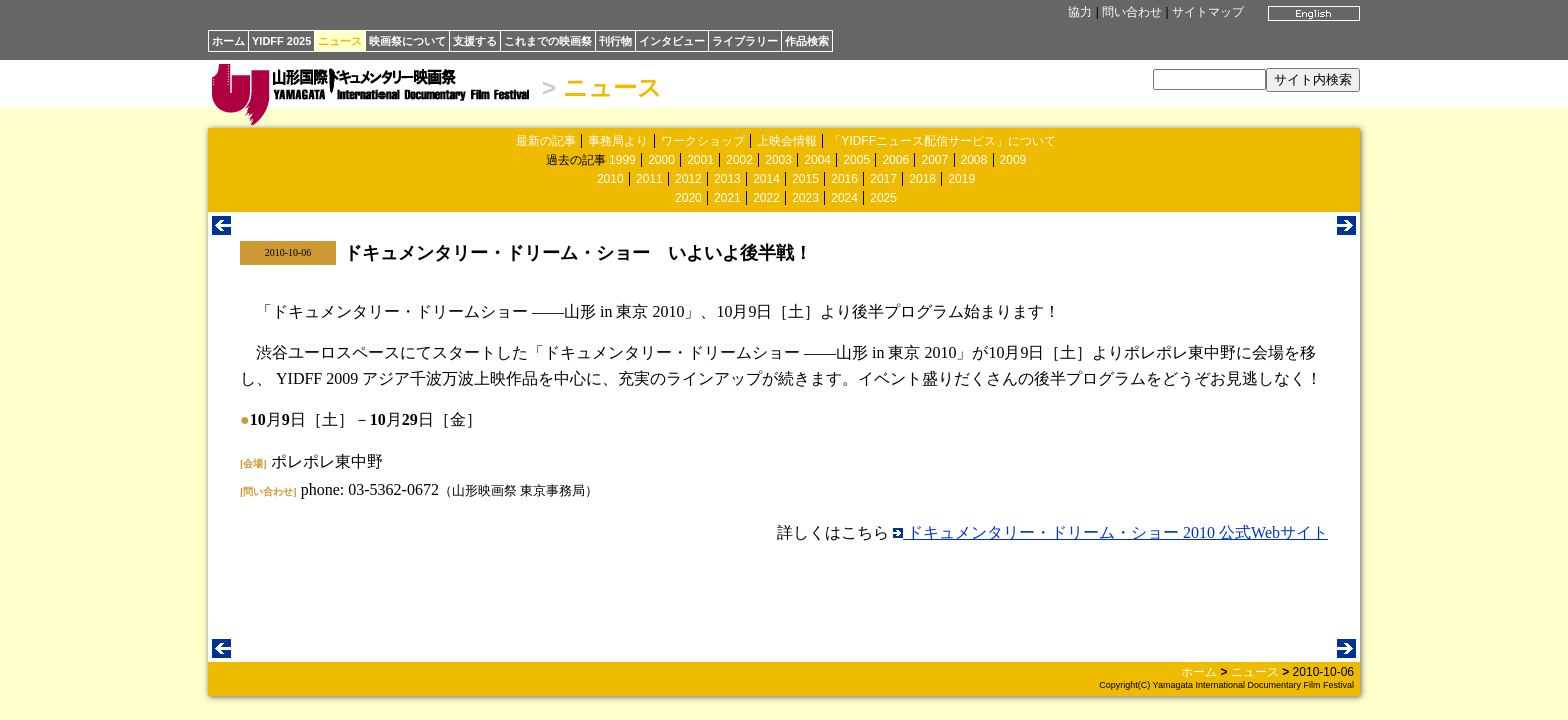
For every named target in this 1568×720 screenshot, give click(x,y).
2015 (805, 179)
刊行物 (615, 41)
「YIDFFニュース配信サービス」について (942, 141)
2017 (883, 179)
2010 (610, 179)
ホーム (228, 41)
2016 (844, 179)
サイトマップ (1208, 12)
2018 (922, 179)
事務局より (618, 141)
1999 (622, 160)
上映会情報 (787, 141)
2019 (961, 179)
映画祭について (407, 41)
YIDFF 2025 (281, 41)
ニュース (340, 41)
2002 (739, 160)
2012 (688, 179)
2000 (661, 160)
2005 (856, 160)
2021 (727, 198)
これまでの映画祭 (548, 41)
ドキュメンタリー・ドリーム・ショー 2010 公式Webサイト (1110, 532)
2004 (817, 160)
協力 (1080, 12)
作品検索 (807, 41)
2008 (974, 160)
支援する (475, 41)
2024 (844, 198)
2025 (883, 198)
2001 (700, 160)
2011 (649, 179)
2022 (766, 198)
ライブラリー (745, 41)
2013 (727, 179)
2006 (895, 160)
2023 (805, 198)
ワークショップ (703, 141)
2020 (688, 198)
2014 (766, 179)
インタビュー (672, 41)
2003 (778, 160)
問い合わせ (1132, 12)
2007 (934, 160)
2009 (1013, 160)
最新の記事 (546, 141)
